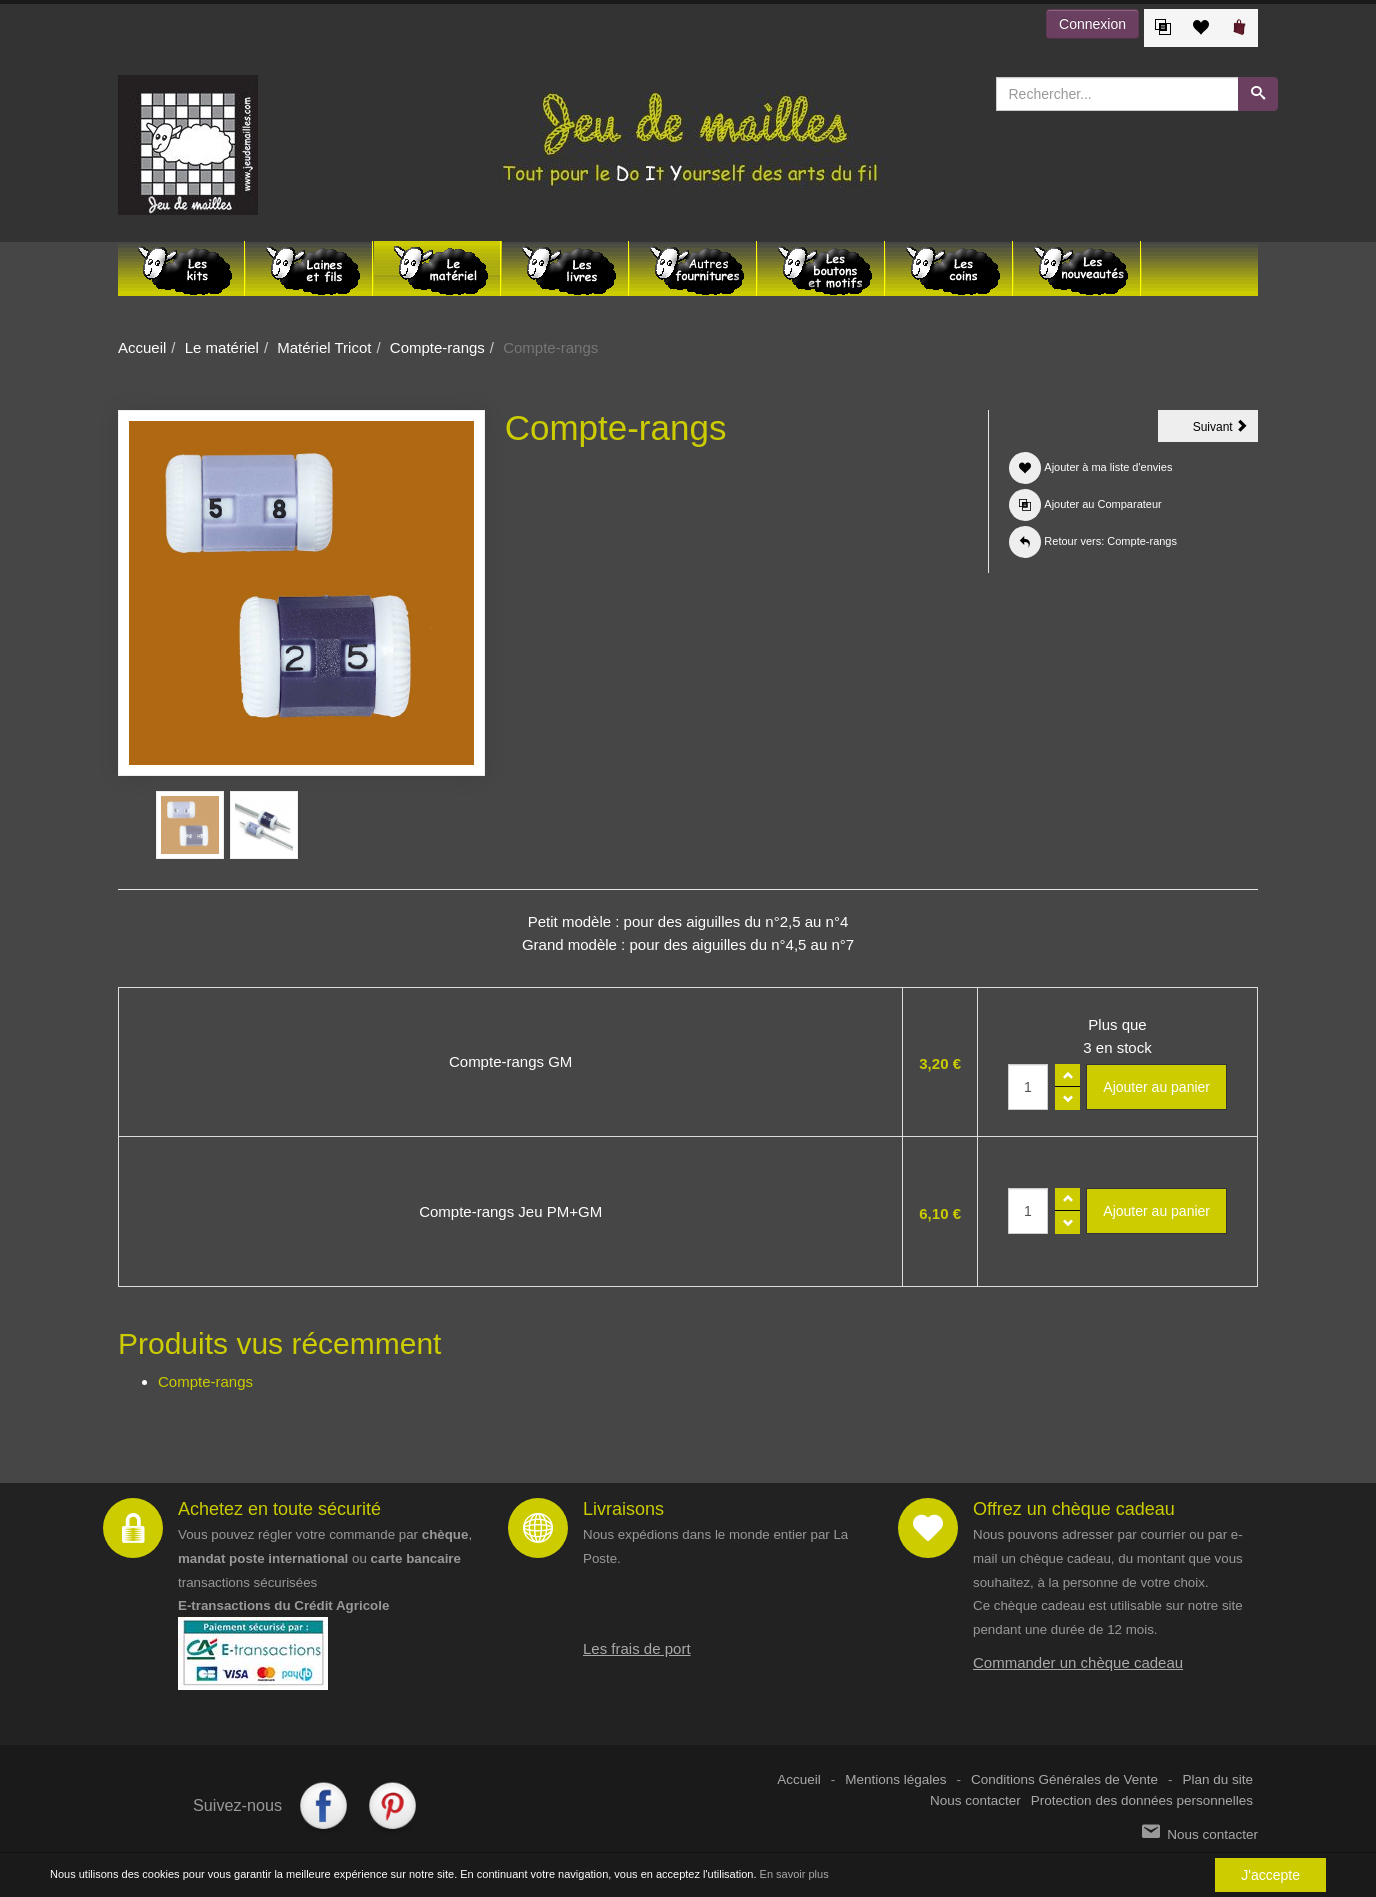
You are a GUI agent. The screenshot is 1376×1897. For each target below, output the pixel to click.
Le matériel (222, 347)
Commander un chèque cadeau (1078, 1662)
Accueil (142, 347)
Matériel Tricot (324, 347)
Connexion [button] (1092, 24)
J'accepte (1270, 1875)
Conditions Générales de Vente (1064, 1779)
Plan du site (1217, 1779)
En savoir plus (794, 1874)
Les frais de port (637, 1648)
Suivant (1225, 430)
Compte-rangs (437, 347)
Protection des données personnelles (1142, 1800)
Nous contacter (975, 1800)
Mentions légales (895, 1779)
